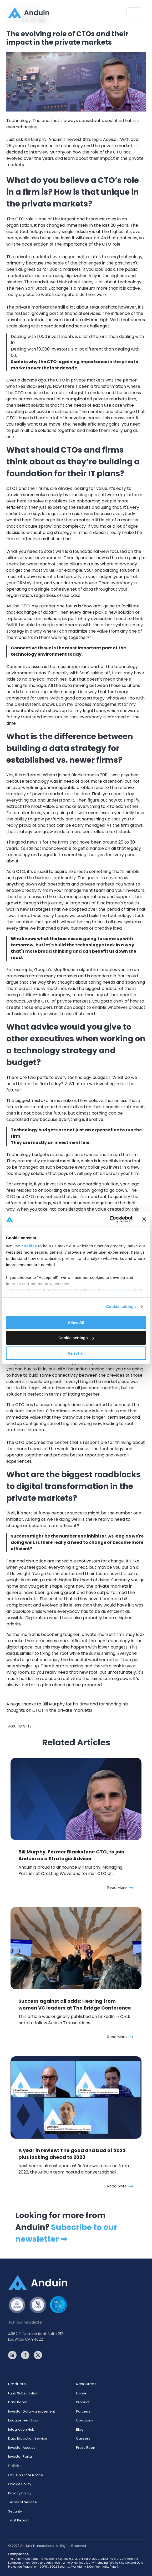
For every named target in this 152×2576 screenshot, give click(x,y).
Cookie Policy (119, 1290)
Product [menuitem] (82, 2402)
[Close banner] (144, 1219)
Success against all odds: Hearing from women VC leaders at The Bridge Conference (74, 2004)
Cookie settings (121, 1306)
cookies (29, 1246)
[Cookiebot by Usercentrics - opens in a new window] (110, 1219)
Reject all (76, 1353)
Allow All (76, 1322)
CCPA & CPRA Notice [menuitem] (25, 2475)
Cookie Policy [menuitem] (19, 2484)
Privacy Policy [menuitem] (19, 2493)
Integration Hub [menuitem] (21, 2429)
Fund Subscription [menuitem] (23, 2393)
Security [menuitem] (15, 2511)
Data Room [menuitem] (17, 2402)
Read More (120, 1888)
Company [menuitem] (84, 2420)
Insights (24, 1726)
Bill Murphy (53, 1704)
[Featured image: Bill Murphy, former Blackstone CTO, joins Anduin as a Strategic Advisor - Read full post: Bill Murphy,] (76, 1799)
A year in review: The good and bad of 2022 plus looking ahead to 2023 (71, 2153)
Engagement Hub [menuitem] (23, 2420)
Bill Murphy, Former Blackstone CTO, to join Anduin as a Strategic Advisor (71, 1855)
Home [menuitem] (81, 2393)
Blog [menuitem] (80, 2429)
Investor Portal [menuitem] (20, 2456)
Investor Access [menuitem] (21, 2447)
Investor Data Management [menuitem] (31, 2411)
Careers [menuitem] (83, 2438)
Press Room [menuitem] (86, 2447)
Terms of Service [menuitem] (22, 2502)
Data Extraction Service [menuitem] (27, 2438)
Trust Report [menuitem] (18, 2520)
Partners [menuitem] (83, 2411)
